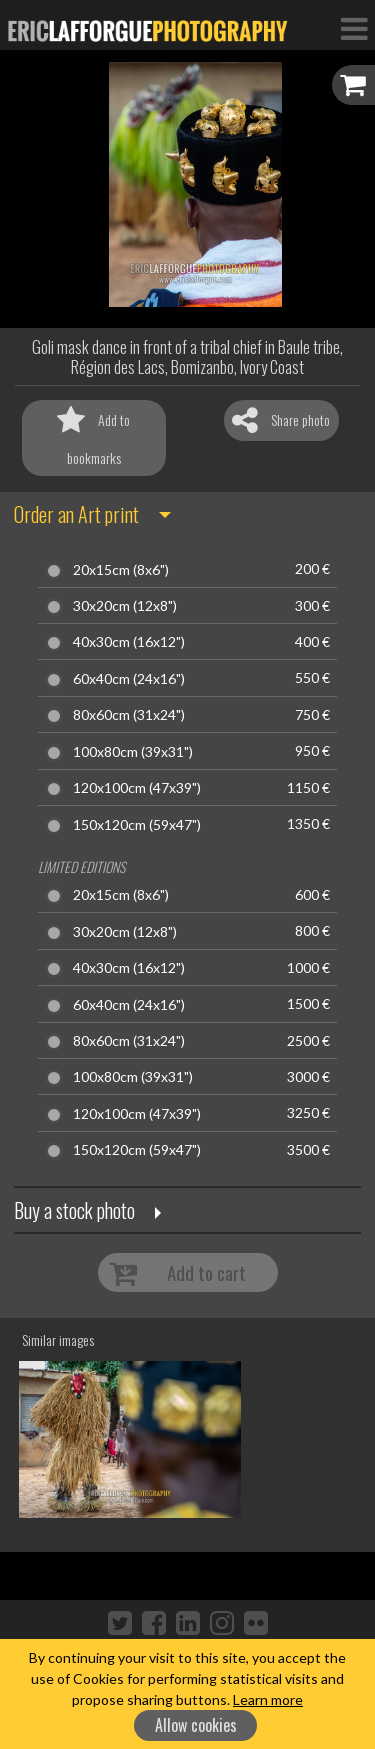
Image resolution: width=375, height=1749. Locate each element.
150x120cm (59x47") (137, 825)
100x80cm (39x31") (133, 752)
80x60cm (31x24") (129, 715)
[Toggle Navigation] (354, 28)
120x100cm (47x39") (137, 788)
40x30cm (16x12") (129, 642)
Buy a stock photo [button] (74, 1210)
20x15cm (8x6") (121, 570)
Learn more (268, 1699)
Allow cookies (196, 1725)
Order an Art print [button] (76, 514)
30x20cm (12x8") (125, 606)
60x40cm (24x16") (129, 679)
